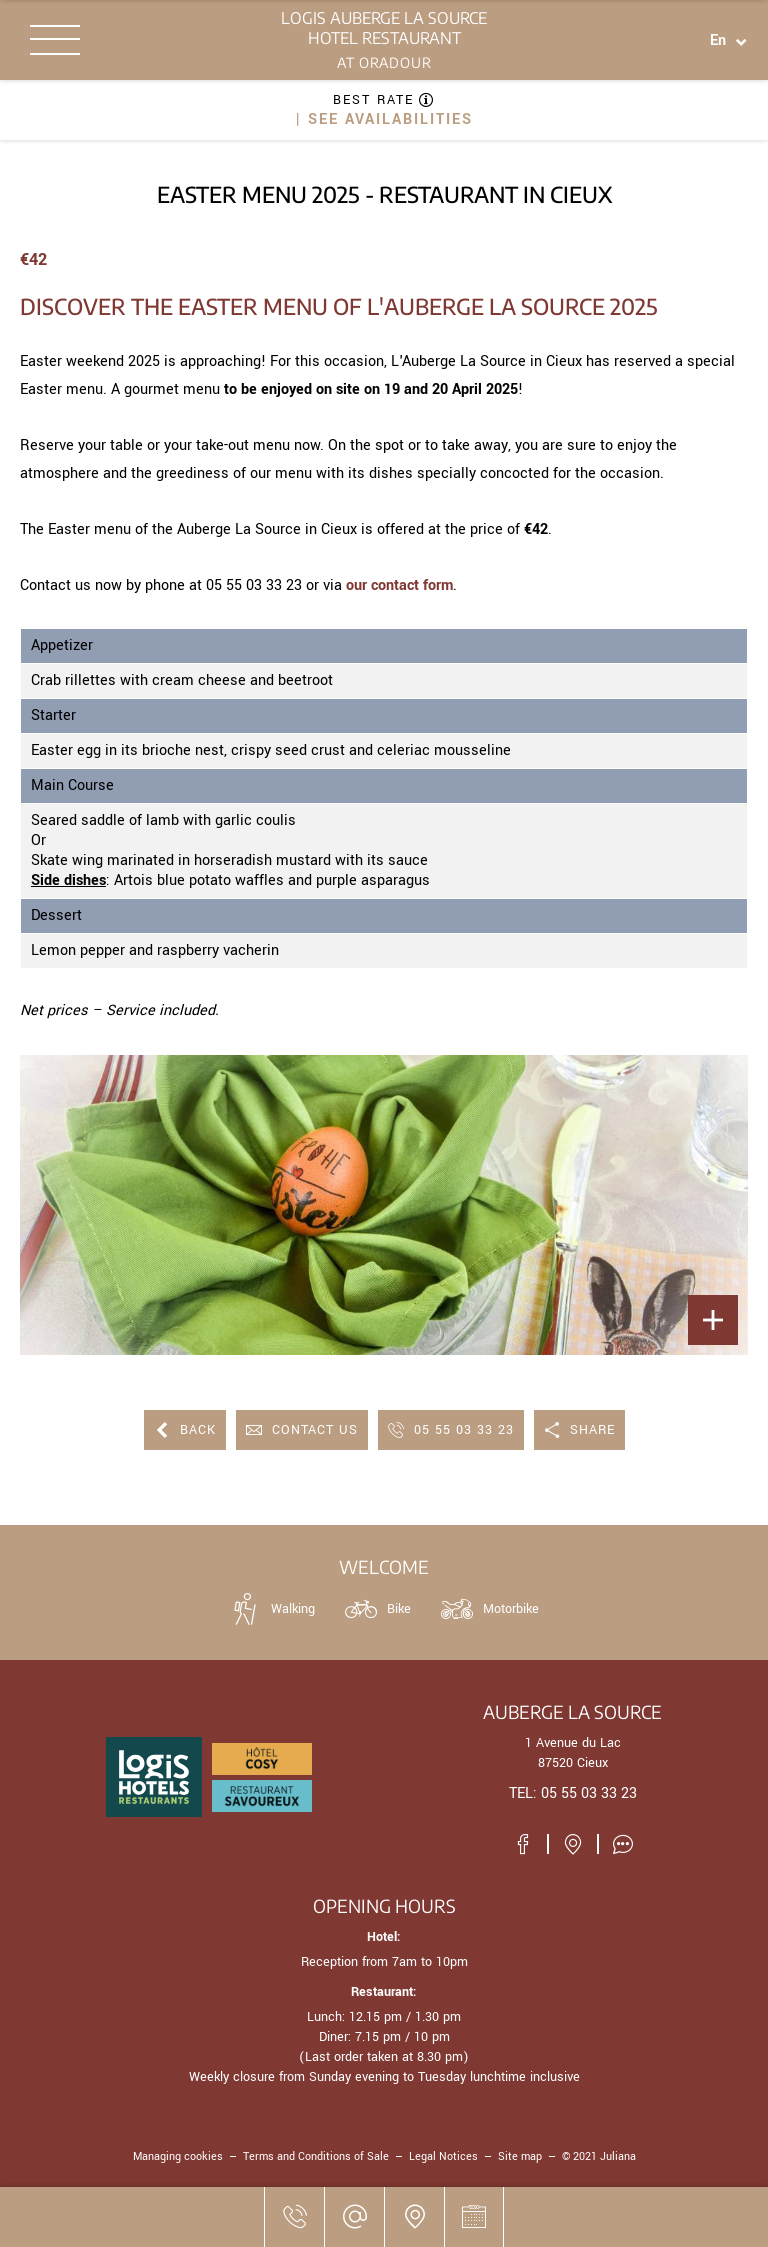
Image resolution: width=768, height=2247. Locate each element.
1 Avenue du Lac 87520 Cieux (573, 1753)
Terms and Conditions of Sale (316, 2156)
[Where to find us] (414, 2217)
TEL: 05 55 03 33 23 (573, 1793)
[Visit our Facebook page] (523, 1844)
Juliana (618, 2156)
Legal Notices (443, 2156)
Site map (520, 2156)
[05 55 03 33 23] (294, 2217)
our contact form (399, 585)
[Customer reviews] (623, 1844)
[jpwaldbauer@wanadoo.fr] (354, 2217)
